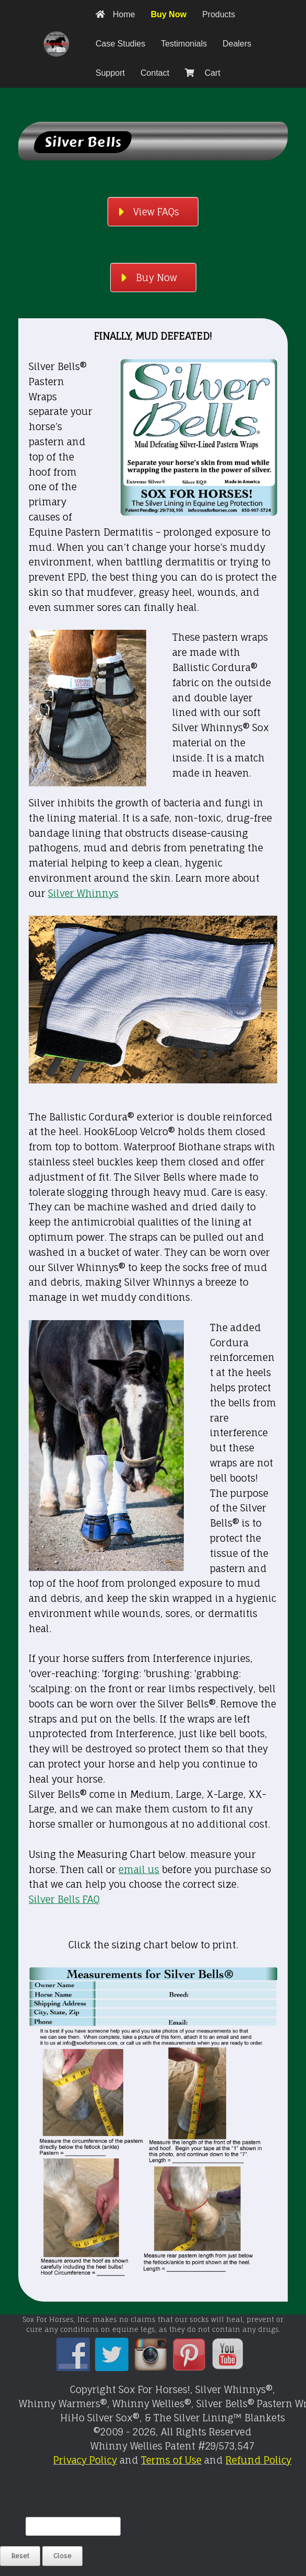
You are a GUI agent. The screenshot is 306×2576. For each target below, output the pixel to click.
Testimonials (184, 43)
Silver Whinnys (83, 893)
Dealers (236, 43)
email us (139, 1869)
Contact (154, 72)
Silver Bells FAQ (64, 1899)
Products (218, 14)
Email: (13, 2526)
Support (110, 72)
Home (115, 14)
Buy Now (168, 14)
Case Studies (120, 43)
